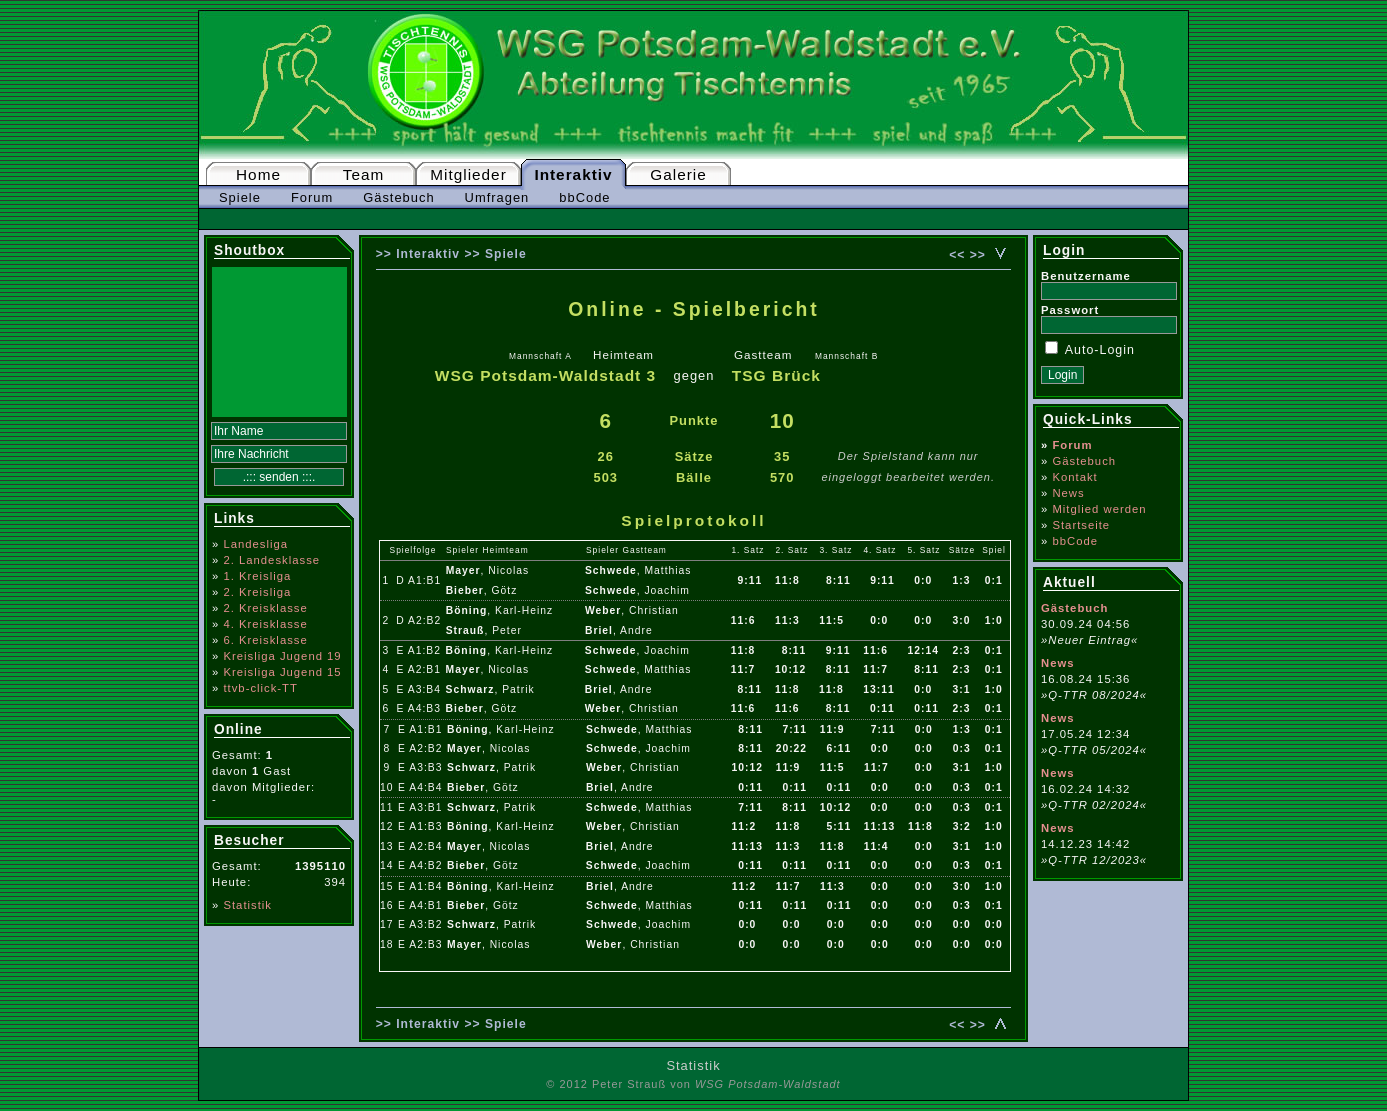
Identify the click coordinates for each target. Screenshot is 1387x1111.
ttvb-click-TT (260, 688)
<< (957, 255)
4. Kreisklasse (265, 624)
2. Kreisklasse (265, 608)
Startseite (1081, 525)
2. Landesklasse (271, 560)
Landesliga (255, 544)
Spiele (240, 197)
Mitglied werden (1099, 509)
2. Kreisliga (257, 592)
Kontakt (1074, 477)
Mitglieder (468, 174)
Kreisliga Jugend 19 (282, 656)
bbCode (584, 197)
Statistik (247, 905)
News (1068, 493)
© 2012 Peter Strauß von (693, 1084)
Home (258, 174)
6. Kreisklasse (265, 640)
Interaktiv (573, 174)
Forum (312, 197)
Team (364, 174)
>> (978, 255)
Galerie (678, 174)
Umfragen (497, 197)
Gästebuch (398, 197)
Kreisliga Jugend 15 (282, 672)
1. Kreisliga (257, 576)
